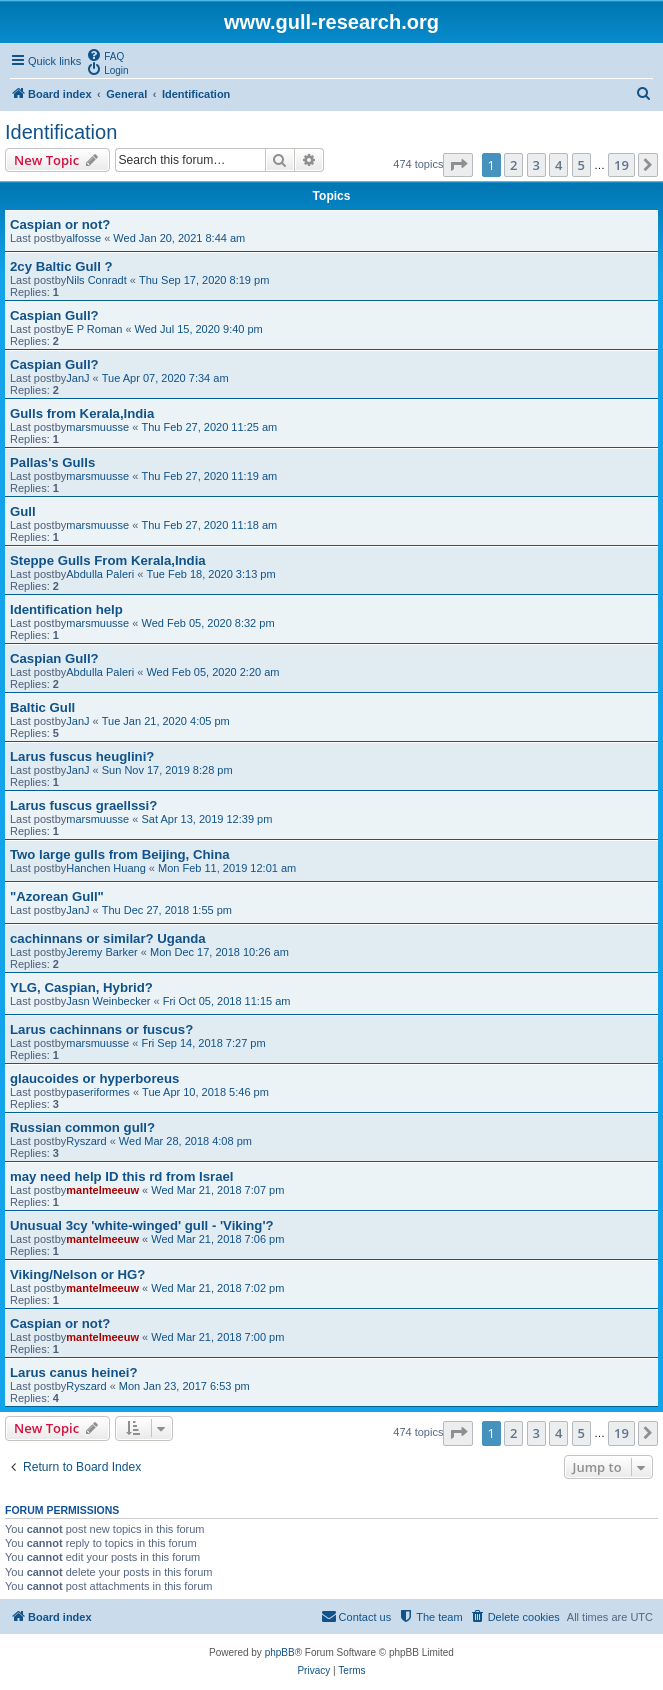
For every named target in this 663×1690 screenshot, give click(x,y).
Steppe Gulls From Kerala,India (108, 560)
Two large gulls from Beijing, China (120, 854)
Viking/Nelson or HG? (77, 1274)
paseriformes (98, 1092)
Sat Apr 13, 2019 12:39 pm (206, 819)
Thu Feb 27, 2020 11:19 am (209, 476)
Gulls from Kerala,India (82, 413)
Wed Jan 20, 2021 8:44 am (179, 238)
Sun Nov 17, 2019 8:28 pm (167, 770)
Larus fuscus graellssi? (83, 805)
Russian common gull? (82, 1127)
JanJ (77, 378)
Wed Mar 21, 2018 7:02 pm (217, 1288)
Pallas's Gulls (52, 462)
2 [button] (513, 165)
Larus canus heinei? (74, 1372)
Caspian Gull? (54, 315)
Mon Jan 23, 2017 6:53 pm (184, 1386)
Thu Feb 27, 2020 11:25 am (209, 427)
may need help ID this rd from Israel (122, 1176)
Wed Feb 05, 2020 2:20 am (212, 672)
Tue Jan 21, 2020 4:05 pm (166, 721)
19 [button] (621, 165)
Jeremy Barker (102, 952)
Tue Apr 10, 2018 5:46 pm (205, 1092)
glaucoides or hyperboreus (94, 1078)
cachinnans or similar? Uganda (108, 938)
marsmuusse (97, 427)
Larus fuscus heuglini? (82, 756)
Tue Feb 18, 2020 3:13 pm (210, 574)
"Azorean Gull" (57, 896)
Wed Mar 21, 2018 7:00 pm (217, 1337)
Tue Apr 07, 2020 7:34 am (165, 378)
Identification (61, 132)
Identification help (66, 609)
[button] (458, 165)
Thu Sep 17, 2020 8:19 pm (204, 280)
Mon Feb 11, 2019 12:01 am (227, 868)
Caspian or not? (60, 224)
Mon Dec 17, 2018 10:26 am (219, 952)
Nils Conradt (96, 280)
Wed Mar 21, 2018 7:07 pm (217, 1190)
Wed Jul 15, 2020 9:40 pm (199, 329)
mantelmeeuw (102, 1190)
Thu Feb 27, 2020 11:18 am (209, 525)
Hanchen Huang (106, 868)
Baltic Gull (42, 707)
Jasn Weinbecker (108, 1001)
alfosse (83, 238)
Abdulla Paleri (100, 574)
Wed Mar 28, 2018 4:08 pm (185, 1141)
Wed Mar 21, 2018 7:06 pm (217, 1239)
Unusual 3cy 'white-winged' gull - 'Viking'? (142, 1225)
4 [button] (558, 165)
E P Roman (94, 329)
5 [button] (581, 165)
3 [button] (536, 165)
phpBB (280, 1652)
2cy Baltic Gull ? (61, 266)
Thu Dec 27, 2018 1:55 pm (167, 910)
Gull (23, 511)
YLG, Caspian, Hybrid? (81, 987)
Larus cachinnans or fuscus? (101, 1029)
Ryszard (86, 1141)
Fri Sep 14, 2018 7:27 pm (203, 1043)
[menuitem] (105, 55)
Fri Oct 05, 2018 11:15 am (227, 1001)
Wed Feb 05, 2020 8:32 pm (207, 623)
